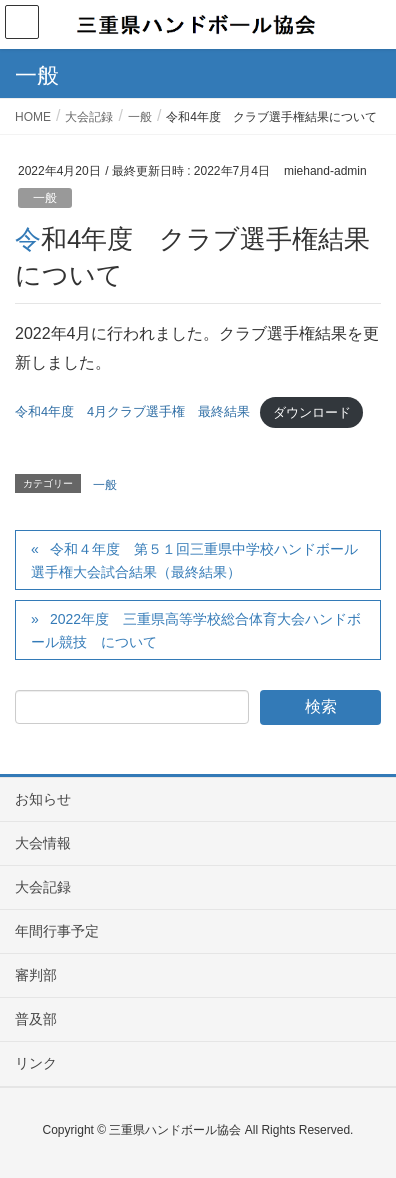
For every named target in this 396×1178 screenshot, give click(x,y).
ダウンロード (312, 412)
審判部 (36, 975)
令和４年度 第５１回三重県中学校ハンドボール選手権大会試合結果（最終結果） (194, 560)
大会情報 (43, 843)
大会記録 (43, 887)
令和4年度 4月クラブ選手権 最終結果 (132, 412)
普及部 (36, 1019)
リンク (36, 1063)
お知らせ (43, 799)
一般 (45, 198)
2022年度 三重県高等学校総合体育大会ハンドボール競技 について (196, 630)
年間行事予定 (57, 931)
